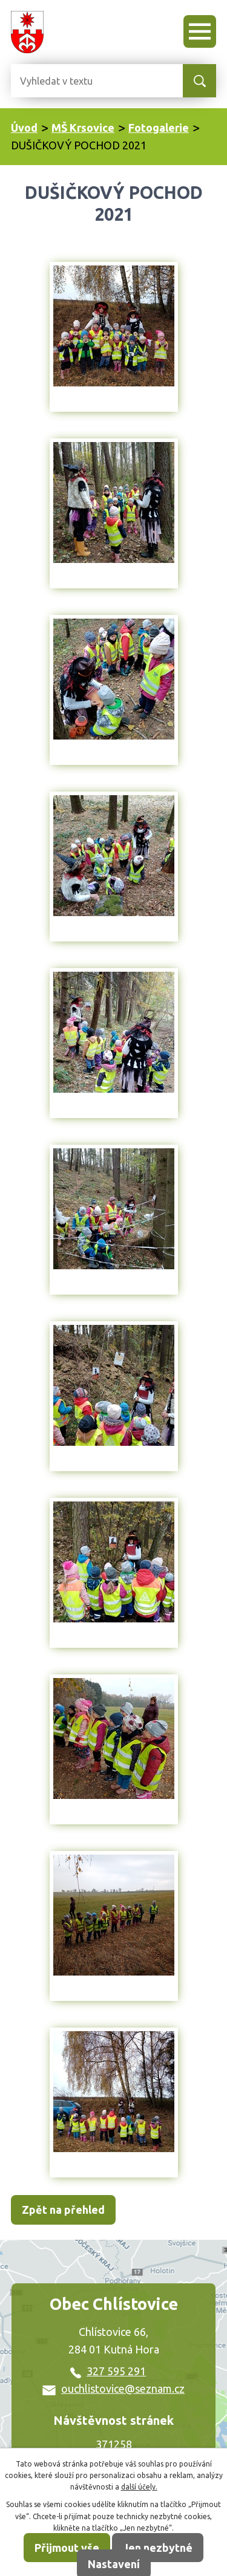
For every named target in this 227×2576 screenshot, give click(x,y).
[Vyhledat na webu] (59, 80)
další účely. (139, 2487)
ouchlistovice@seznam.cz (113, 2388)
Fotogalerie (158, 128)
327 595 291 (108, 2371)
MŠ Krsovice (82, 128)
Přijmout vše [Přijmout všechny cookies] (67, 2548)
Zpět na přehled (63, 2210)
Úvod (24, 128)
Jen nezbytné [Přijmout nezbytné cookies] (157, 2548)
